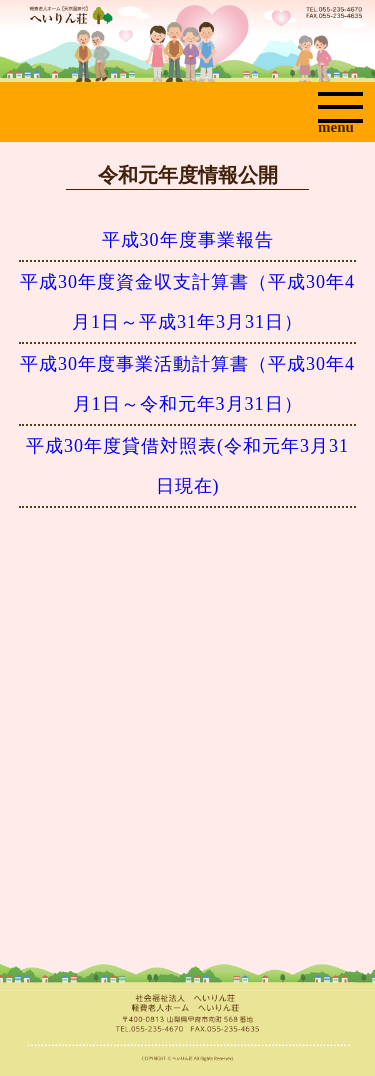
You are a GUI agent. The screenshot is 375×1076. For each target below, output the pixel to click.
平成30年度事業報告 (188, 240)
